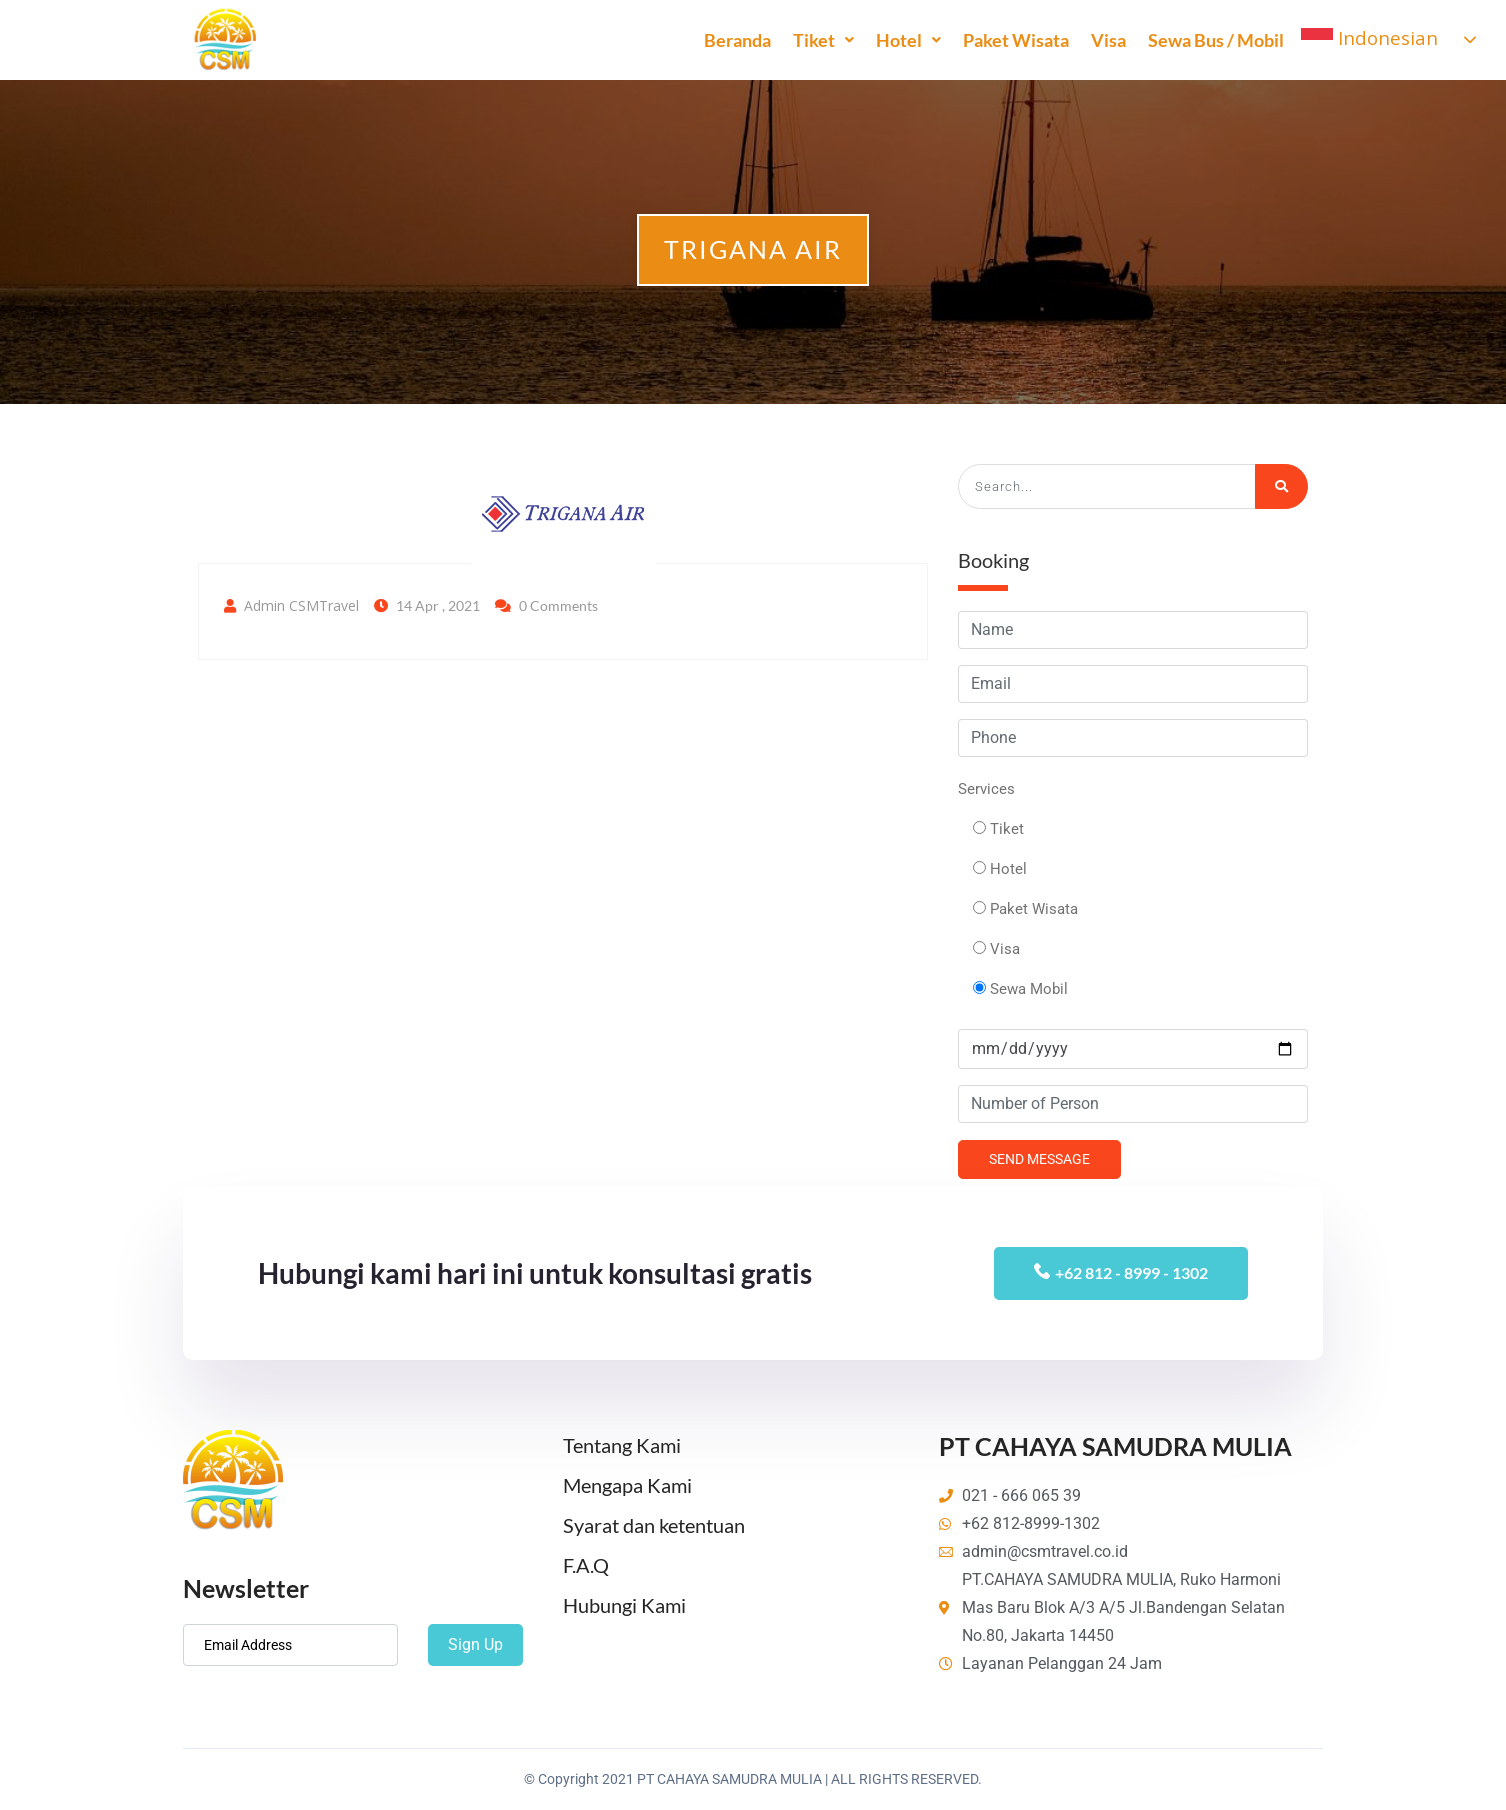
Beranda (735, 40)
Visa (1106, 40)
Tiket (821, 40)
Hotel (906, 40)
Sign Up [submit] (475, 1644)
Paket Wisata (1014, 40)
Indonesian (1367, 40)
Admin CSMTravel (301, 605)
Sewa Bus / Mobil (1214, 40)
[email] (290, 1645)
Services (986, 789)
